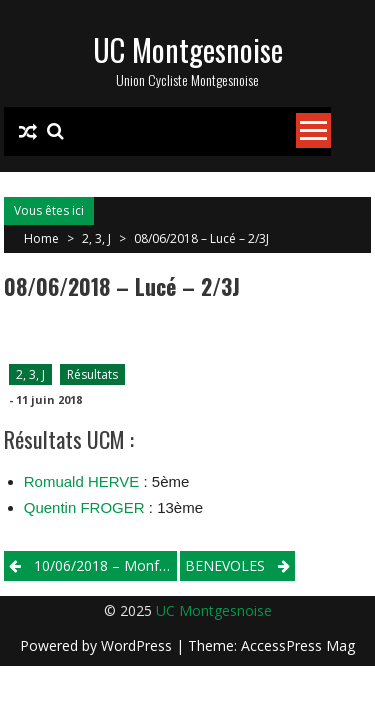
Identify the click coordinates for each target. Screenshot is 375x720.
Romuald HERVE (82, 481)
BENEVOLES (225, 565)
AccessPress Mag (298, 645)
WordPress (138, 645)
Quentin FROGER (84, 507)
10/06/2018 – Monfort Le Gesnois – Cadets (105, 565)
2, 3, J (96, 238)
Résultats (92, 374)
